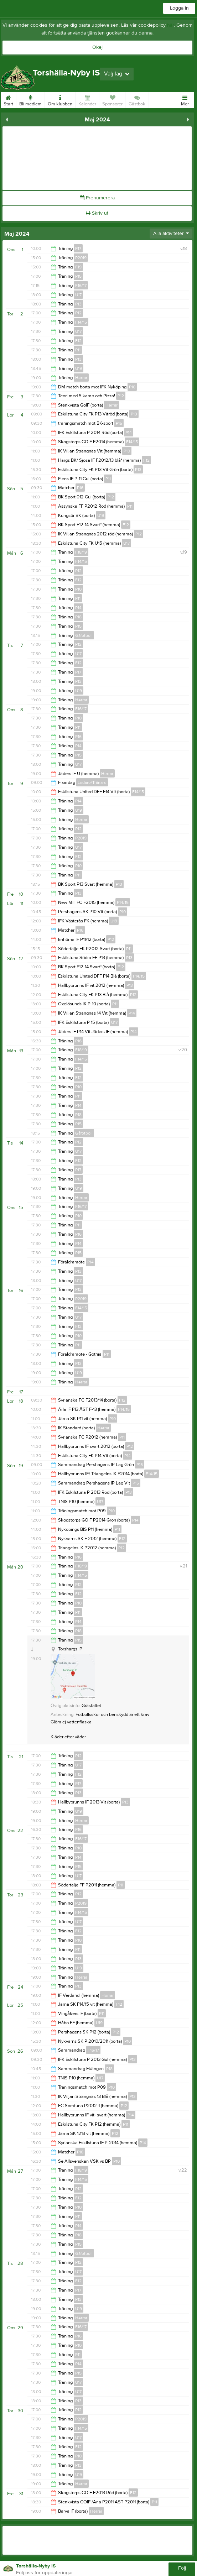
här (170, 25)
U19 (78, 368)
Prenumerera (97, 198)
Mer (185, 99)
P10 (132, 387)
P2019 (81, 258)
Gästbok (137, 99)
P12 (78, 313)
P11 (78, 350)
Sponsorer (112, 99)
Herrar (81, 378)
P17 (78, 248)
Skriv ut (97, 213)
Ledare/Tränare (92, 782)
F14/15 (81, 322)
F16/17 (81, 285)
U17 (78, 295)
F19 (78, 267)
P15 (78, 276)
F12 (78, 341)
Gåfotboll (84, 635)
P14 (128, 432)
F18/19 (81, 552)
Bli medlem (30, 99)
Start (8, 99)
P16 (80, 488)
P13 (78, 304)
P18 (78, 617)
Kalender (87, 99)
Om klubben (60, 99)
